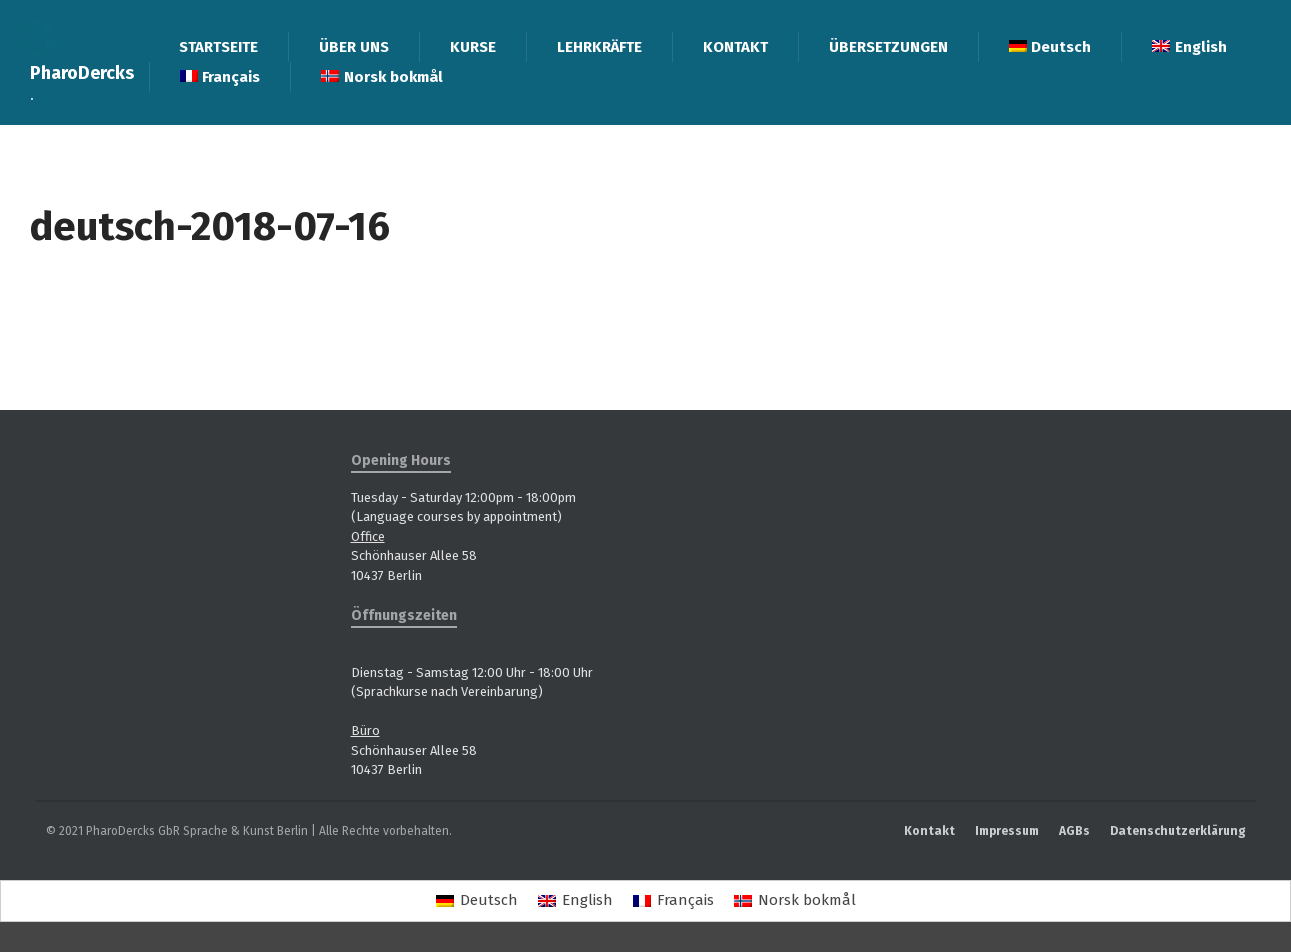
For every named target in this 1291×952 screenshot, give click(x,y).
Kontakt (929, 831)
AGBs (1074, 831)
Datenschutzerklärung (1178, 831)
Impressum (1007, 831)
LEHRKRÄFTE (599, 47)
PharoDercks (82, 73)
